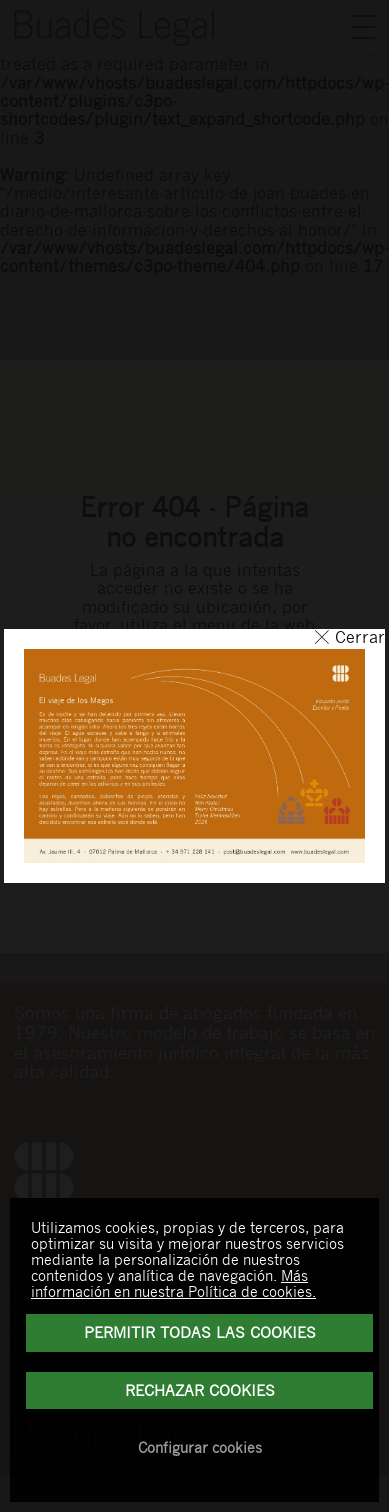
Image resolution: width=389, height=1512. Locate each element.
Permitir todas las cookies (200, 1332)
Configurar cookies (200, 1447)
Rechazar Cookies (200, 1390)
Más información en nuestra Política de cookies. (173, 1283)
